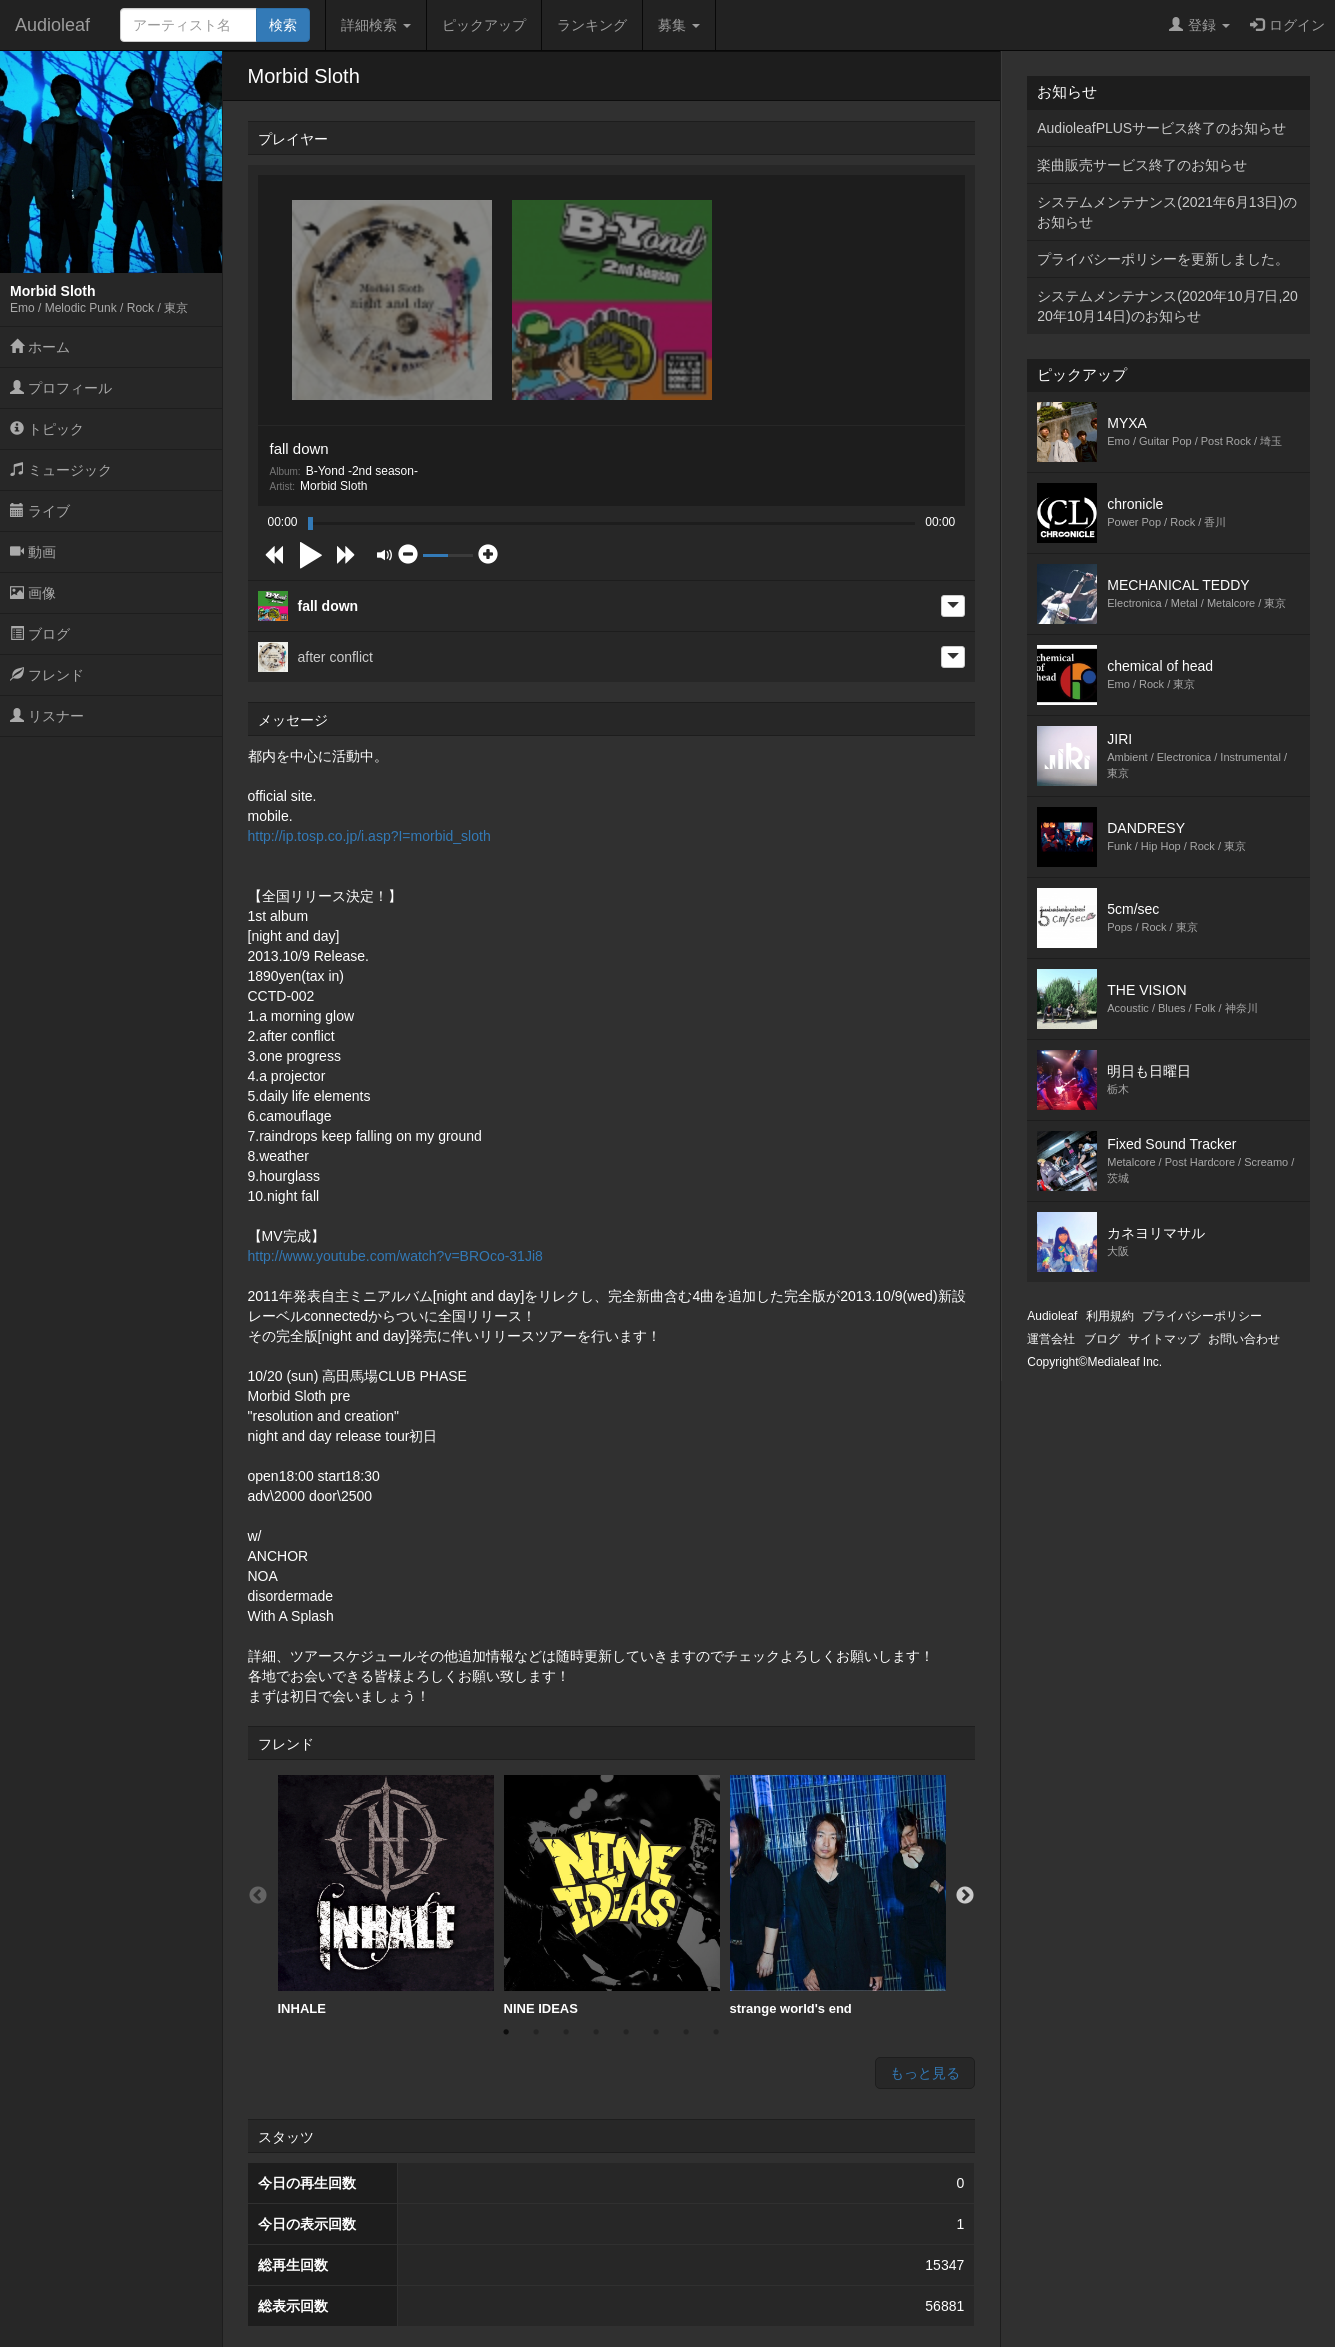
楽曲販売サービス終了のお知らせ (1142, 165)
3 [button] (566, 2032)
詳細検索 (376, 25)
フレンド (47, 675)
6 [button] (656, 2032)
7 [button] (686, 2032)
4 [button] (596, 2032)
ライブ (40, 511)
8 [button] (716, 2032)
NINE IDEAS (612, 1895)
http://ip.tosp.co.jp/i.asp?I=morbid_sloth (369, 836)
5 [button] (626, 2032)
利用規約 (1110, 1316)
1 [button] (506, 2032)
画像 (33, 593)
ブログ (40, 634)
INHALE (386, 1895)
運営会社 (1051, 1339)
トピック (47, 429)
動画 (33, 552)
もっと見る (925, 2073)
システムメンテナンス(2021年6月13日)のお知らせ (1167, 212)
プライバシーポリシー (1202, 1316)
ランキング (592, 25)
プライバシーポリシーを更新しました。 (1163, 259)
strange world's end (838, 1895)
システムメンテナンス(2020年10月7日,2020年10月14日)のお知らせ (1167, 306)
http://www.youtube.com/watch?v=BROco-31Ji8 (395, 1256)
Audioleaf (52, 25)
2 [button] (536, 2032)
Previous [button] (258, 1896)
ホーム (40, 347)
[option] (386, 1896)
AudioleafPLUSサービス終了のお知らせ (1161, 128)
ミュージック (61, 470)
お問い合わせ (1244, 1339)
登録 (1199, 25)
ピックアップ (484, 25)
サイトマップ (1164, 1339)
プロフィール (61, 388)
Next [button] (965, 1896)
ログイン (1287, 25)
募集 (679, 25)
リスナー (47, 716)
